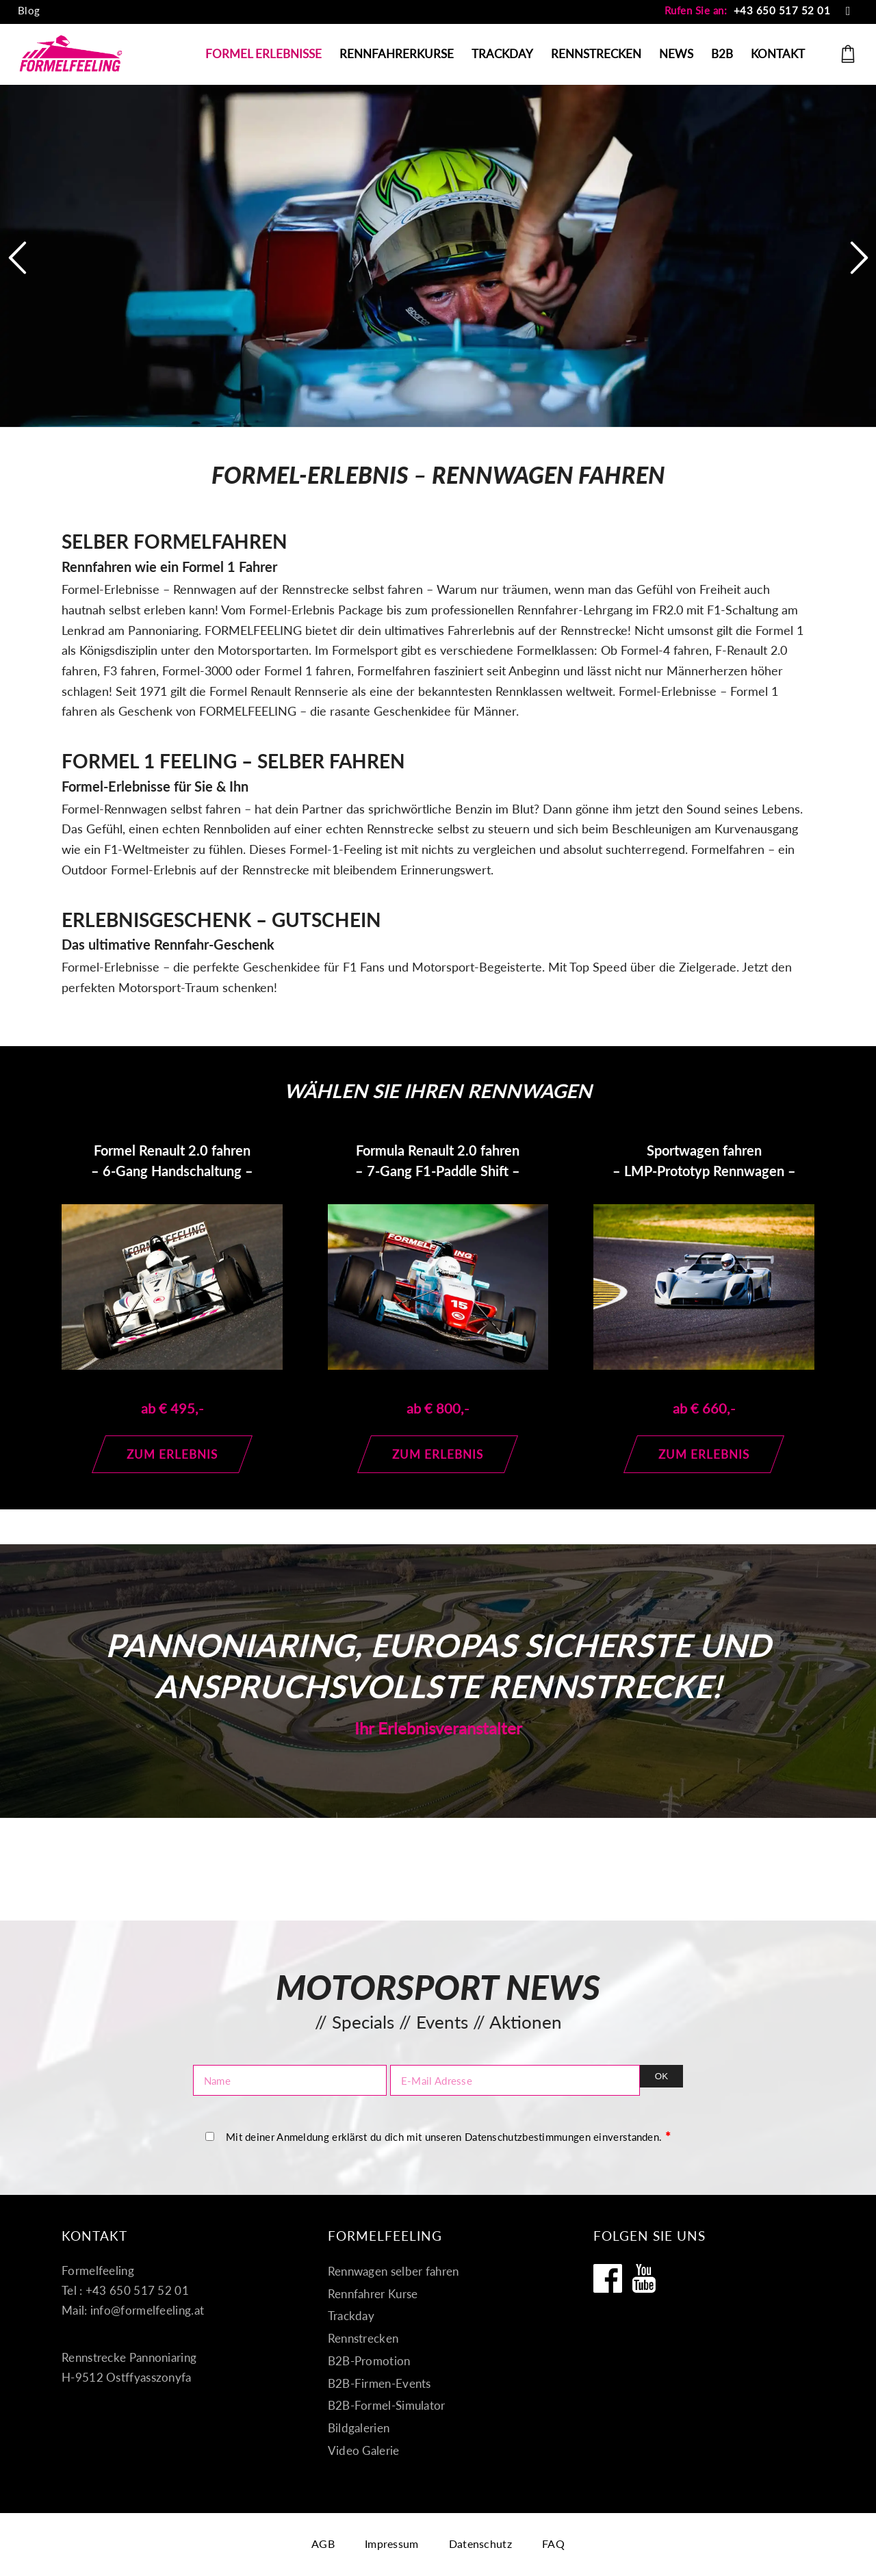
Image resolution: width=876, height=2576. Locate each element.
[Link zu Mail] (848, 10)
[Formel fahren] (71, 54)
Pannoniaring (163, 630)
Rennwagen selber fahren (393, 2271)
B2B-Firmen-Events (379, 2383)
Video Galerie (364, 2450)
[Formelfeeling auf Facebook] (607, 2278)
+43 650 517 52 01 (782, 10)
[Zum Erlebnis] (172, 1454)
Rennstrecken (363, 2338)
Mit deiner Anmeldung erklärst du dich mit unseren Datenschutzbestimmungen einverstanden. (448, 2136)
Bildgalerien (359, 2428)
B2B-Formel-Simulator (387, 2405)
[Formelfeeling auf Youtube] (644, 2278)
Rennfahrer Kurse (373, 2294)
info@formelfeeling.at (147, 2310)
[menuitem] (29, 11)
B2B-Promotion (369, 2361)
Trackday (351, 2315)
